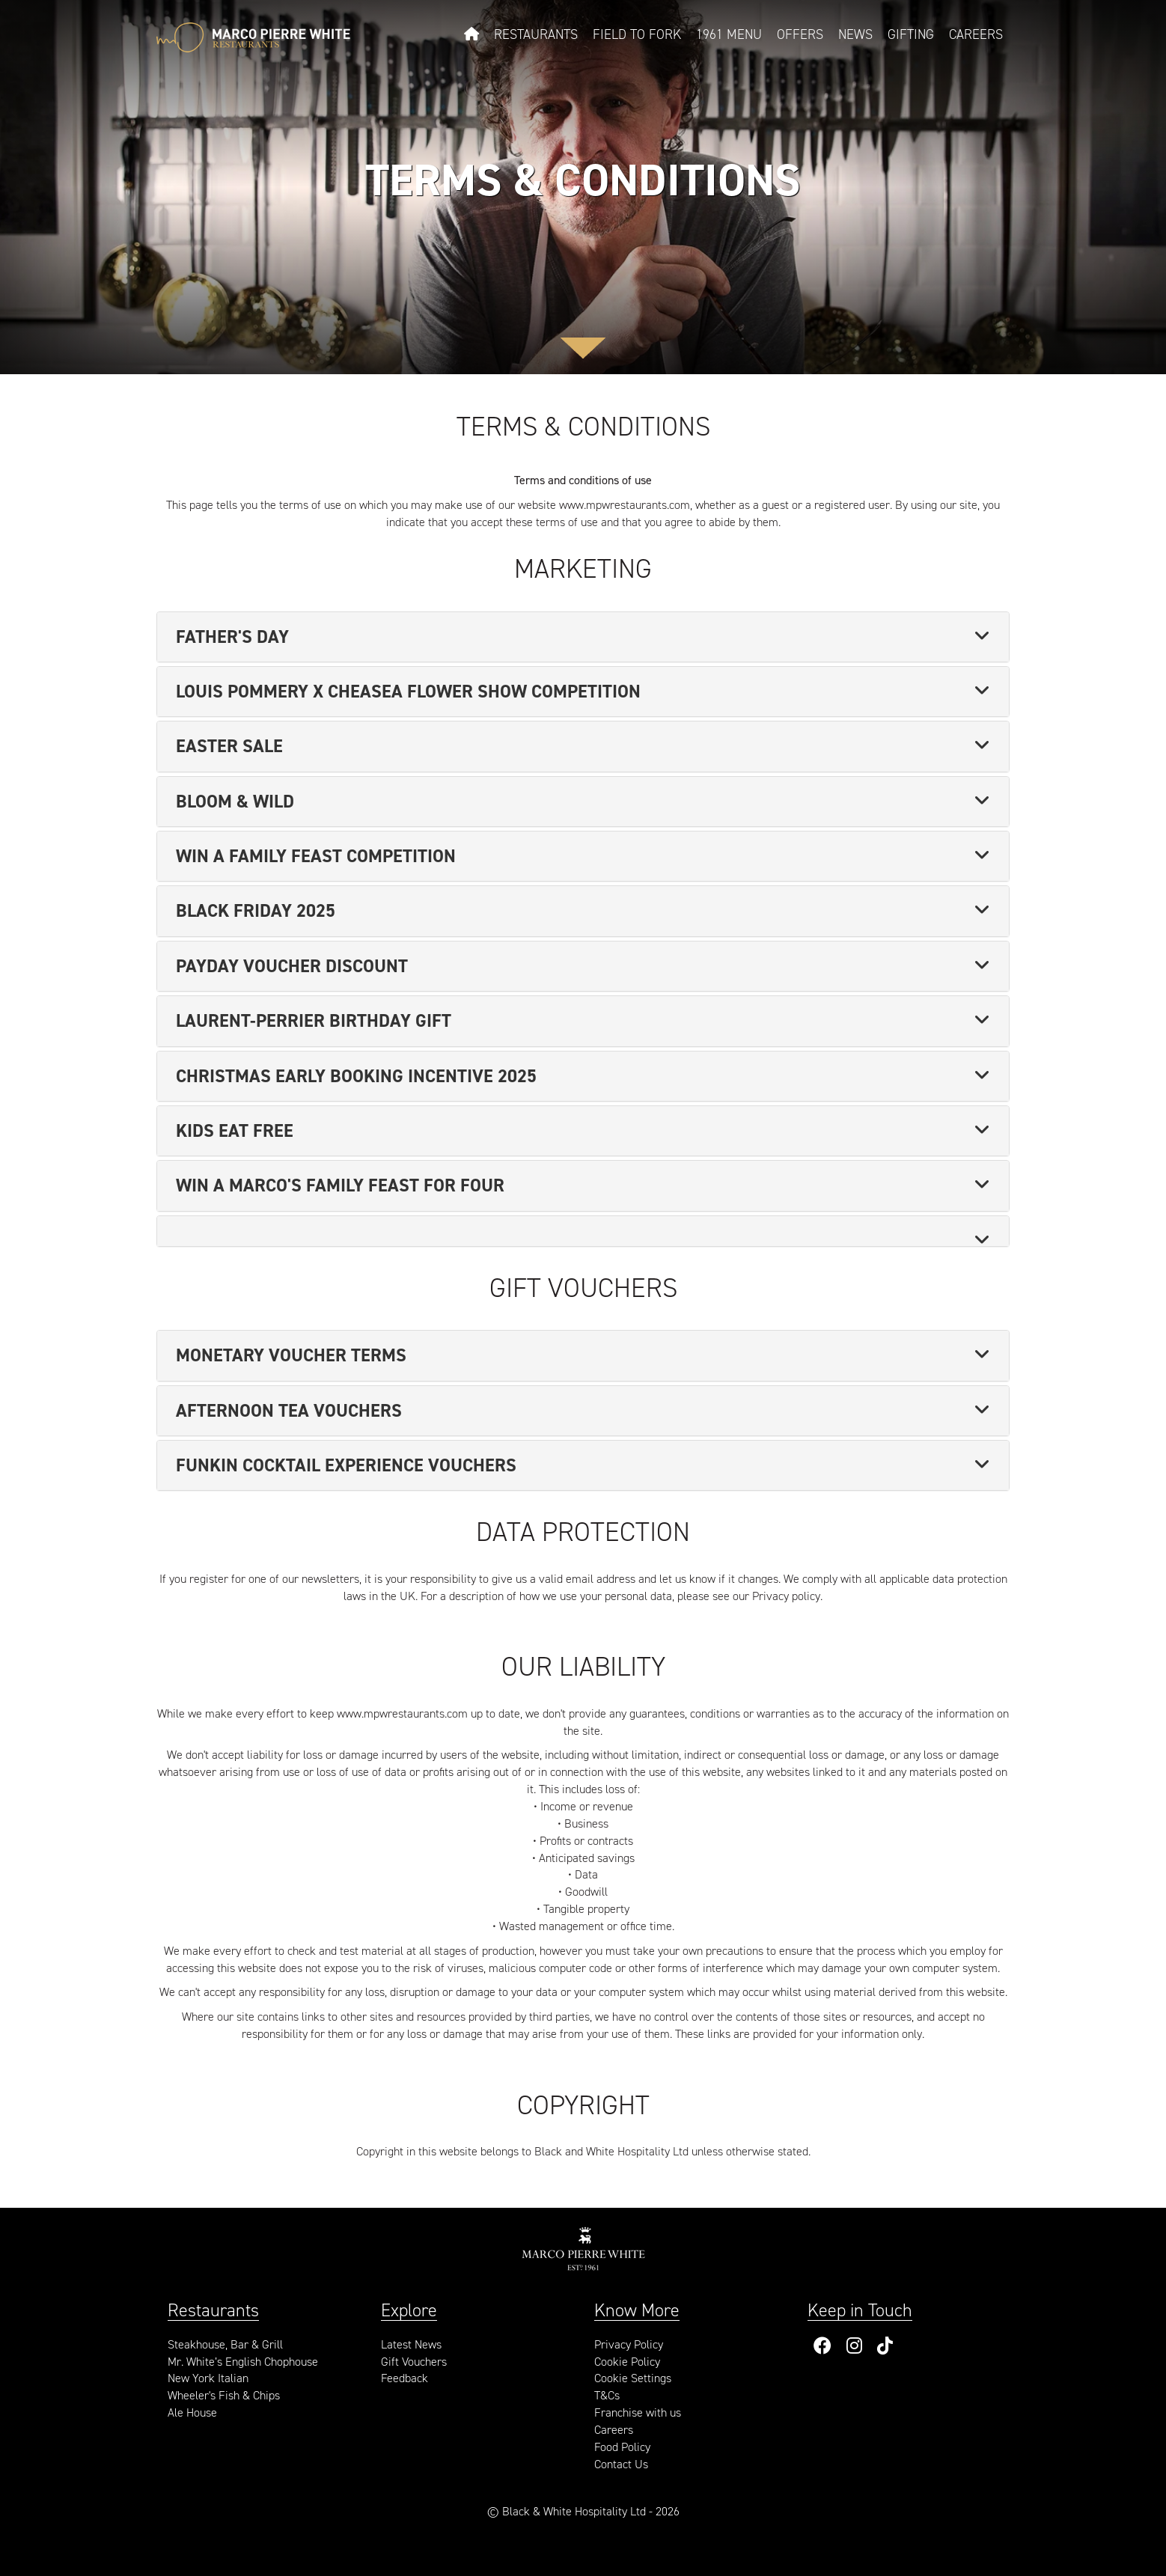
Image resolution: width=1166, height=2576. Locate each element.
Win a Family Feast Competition (316, 856)
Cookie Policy (627, 2361)
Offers (800, 34)
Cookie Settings (632, 2378)
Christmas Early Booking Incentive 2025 (356, 1076)
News (855, 34)
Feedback (404, 2378)
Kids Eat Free (234, 1131)
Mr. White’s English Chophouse (243, 2361)
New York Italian (208, 2378)
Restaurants (536, 34)
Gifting (911, 34)
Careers (976, 34)
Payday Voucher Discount (292, 966)
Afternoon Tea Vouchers (289, 1411)
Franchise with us (637, 2412)
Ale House (192, 2412)
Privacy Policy (628, 2344)
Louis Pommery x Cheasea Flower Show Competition (408, 691)
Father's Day (232, 637)
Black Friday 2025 (255, 911)
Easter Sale (229, 746)
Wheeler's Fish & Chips (224, 2395)
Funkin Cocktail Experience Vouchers (346, 1465)
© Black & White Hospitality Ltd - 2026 (583, 2511)
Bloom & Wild (235, 802)
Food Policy (622, 2447)
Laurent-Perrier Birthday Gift (313, 1021)
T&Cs (607, 2395)
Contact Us (621, 2464)
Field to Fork (637, 34)
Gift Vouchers (414, 2361)
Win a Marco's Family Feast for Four (340, 1185)
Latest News (411, 2344)
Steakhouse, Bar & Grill (225, 2344)
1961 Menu (729, 34)
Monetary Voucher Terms (291, 1355)
